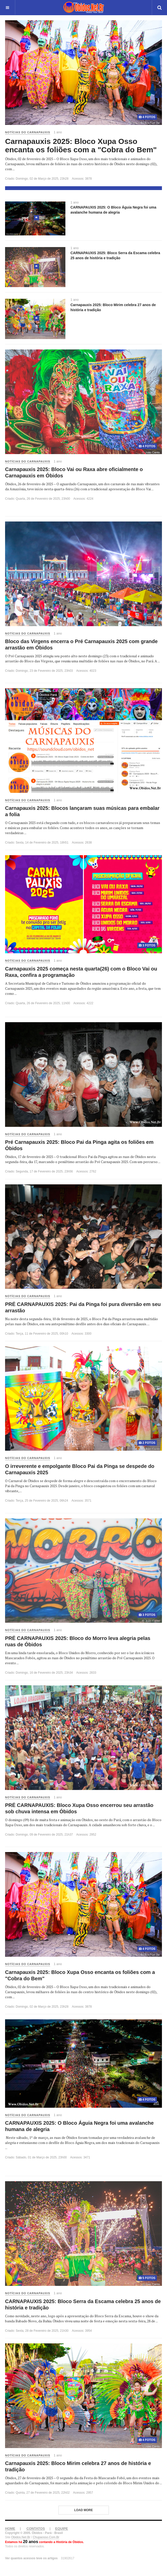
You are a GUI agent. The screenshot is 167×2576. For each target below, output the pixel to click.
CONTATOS (35, 2528)
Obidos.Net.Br (20, 2537)
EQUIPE (61, 2528)
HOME (10, 2528)
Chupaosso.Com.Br (46, 2537)
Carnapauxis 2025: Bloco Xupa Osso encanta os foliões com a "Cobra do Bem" (82, 145)
